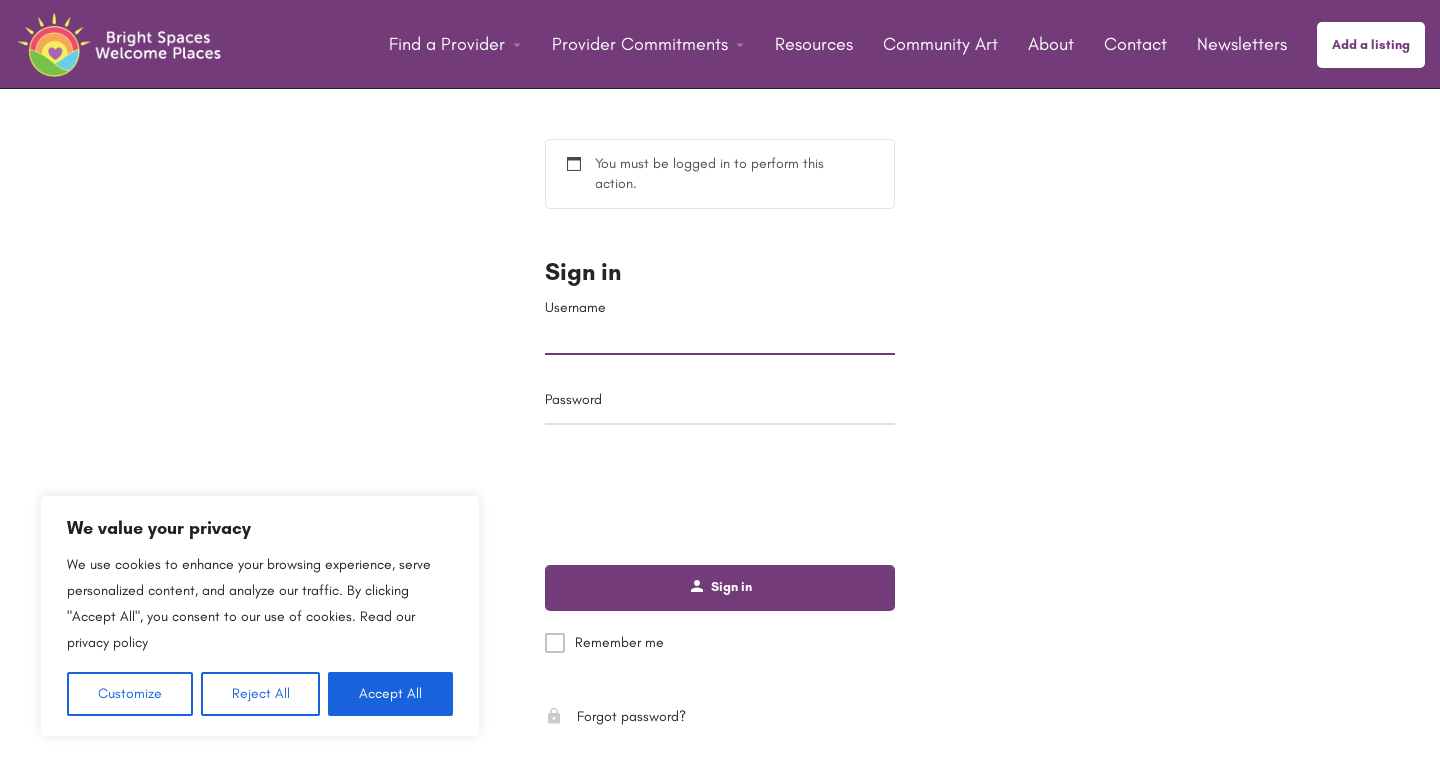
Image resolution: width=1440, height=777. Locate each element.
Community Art (940, 44)
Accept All (390, 693)
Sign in (583, 271)
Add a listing (1371, 44)
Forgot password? (615, 716)
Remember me (619, 642)
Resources (814, 44)
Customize (130, 693)
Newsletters (1242, 44)
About (1051, 44)
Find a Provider (447, 44)
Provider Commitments (640, 44)
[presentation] (720, 486)
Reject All (261, 693)
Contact (1135, 44)
